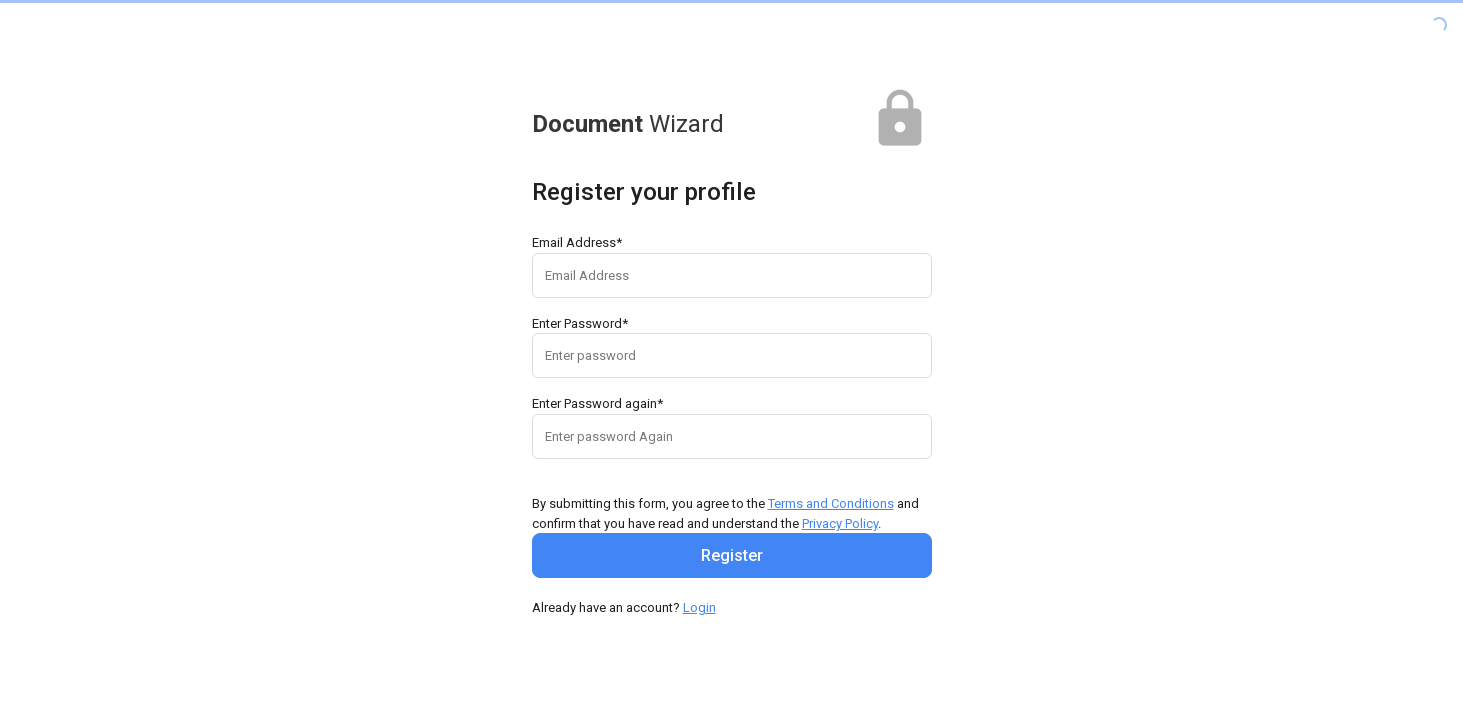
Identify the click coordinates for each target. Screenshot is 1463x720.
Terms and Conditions (831, 503)
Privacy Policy (840, 523)
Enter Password (580, 323)
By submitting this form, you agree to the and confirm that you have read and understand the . (725, 513)
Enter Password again (597, 403)
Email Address (577, 242)
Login (699, 607)
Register (732, 555)
